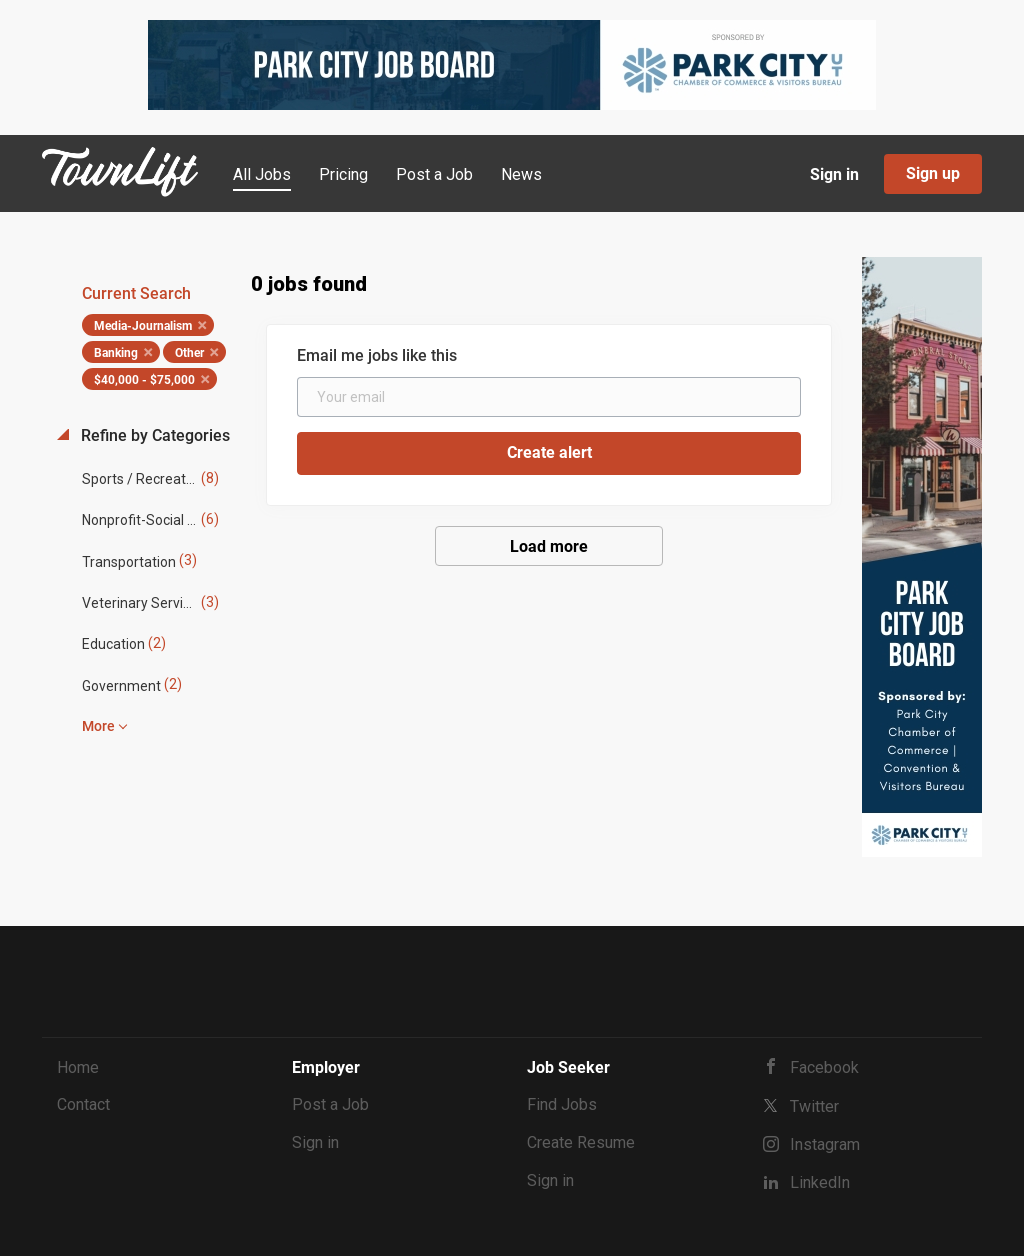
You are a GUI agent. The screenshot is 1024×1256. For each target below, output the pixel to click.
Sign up (933, 173)
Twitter (814, 1106)
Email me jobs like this (377, 355)
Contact (83, 1104)
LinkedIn (820, 1182)
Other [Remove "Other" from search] (189, 353)
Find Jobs (562, 1104)
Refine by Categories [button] (153, 435)
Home (78, 1067)
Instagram (825, 1144)
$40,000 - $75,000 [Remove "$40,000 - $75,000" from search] (144, 380)
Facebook (824, 1067)
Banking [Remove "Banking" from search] (116, 353)
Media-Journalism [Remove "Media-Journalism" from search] (143, 326)
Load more (549, 546)
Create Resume (581, 1142)
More (98, 726)
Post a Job (330, 1104)
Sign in (834, 174)
